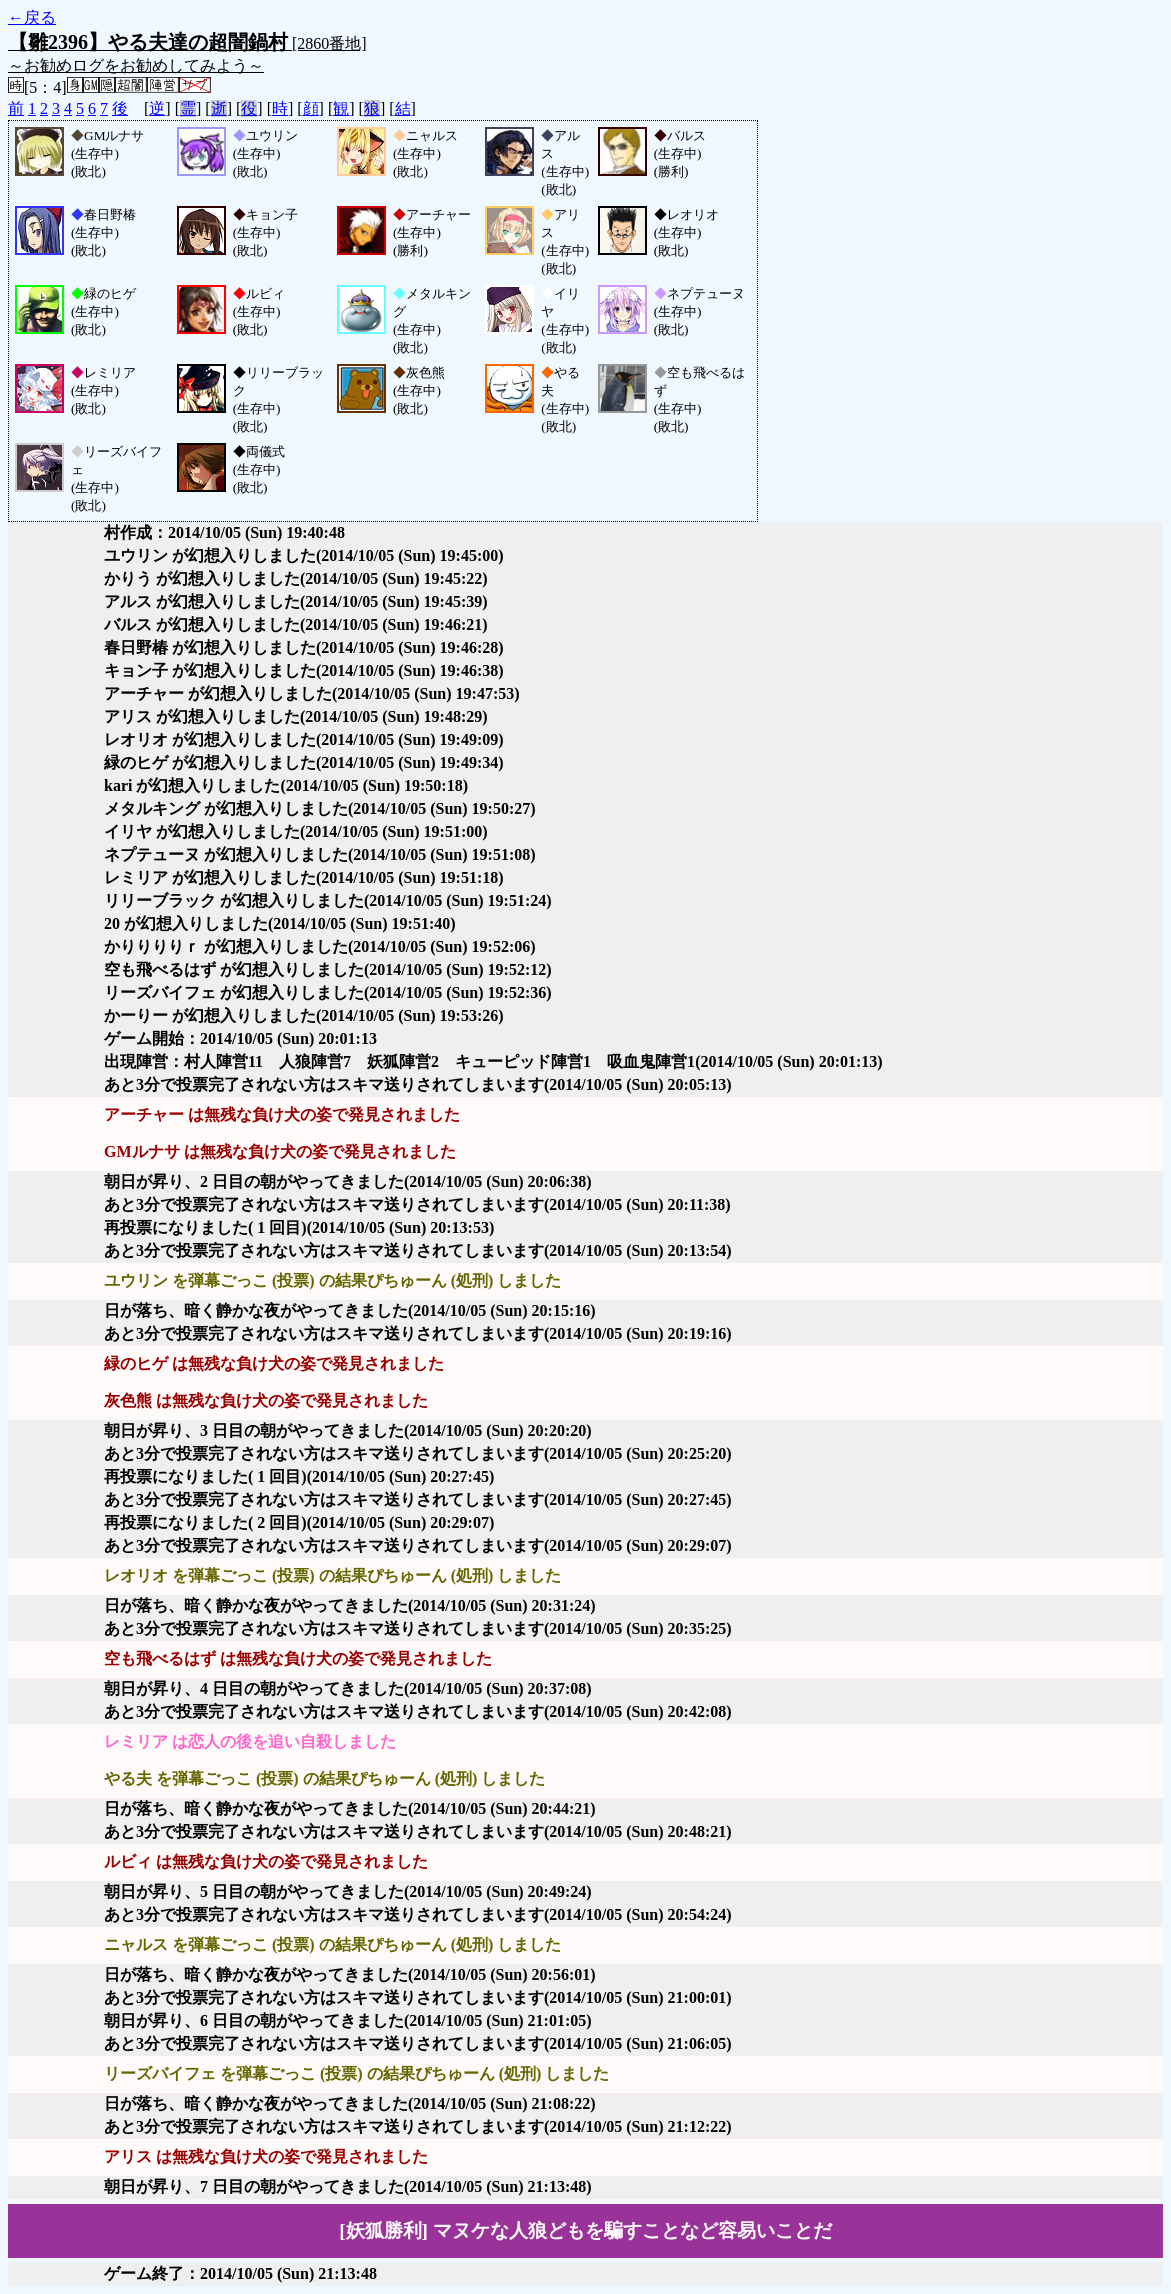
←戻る (32, 17)
